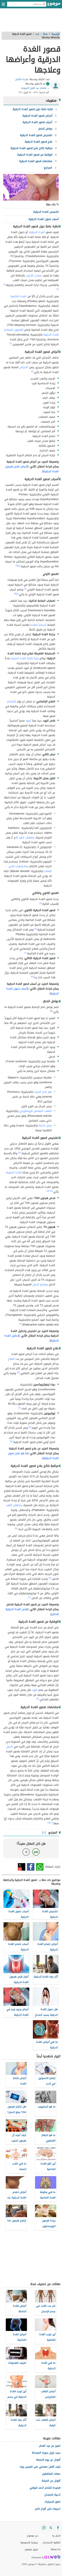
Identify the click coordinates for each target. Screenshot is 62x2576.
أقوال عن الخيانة (51, 2480)
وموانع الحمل (40, 1284)
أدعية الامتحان (52, 2494)
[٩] (35, 929)
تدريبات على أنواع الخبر (47, 2508)
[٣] (11, 343)
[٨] (41, 903)
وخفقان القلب (14, 1505)
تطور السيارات (52, 2501)
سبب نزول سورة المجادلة (46, 2452)
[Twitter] (50, 2527)
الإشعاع (11, 701)
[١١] (32, 976)
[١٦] (19, 1408)
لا (26, 1851)
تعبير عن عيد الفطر (49, 2445)
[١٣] (19, 1152)
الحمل (9, 1746)
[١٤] (51, 1191)
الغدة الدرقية (37, 232)
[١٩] (16, 1528)
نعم (36, 1851)
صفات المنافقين (51, 2473)
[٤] (32, 371)
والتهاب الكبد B (25, 837)
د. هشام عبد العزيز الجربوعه (35, 88)
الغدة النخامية (18, 296)
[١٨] (11, 1441)
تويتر (21, 1867)
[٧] (15, 593)
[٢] (58, 289)
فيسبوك (30, 1867)
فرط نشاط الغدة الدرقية (25, 658)
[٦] (17, 565)
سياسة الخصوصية (29, 2542)
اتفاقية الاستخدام (51, 2542)
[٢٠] (29, 1597)
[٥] (19, 565)
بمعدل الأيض (34, 275)
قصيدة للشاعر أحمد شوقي (45, 2487)
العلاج (11, 1358)
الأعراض (23, 367)
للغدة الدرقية (14, 1172)
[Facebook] (57, 2527)
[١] (4, 284)
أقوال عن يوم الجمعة (48, 2459)
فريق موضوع (31, 2549)
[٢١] (37, 1699)
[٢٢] (51, 1822)
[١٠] (25, 952)
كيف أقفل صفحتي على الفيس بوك (40, 2466)
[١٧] (30, 1427)
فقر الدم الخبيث (43, 1091)
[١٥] (47, 1191)
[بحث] (43, 4)
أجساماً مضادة (38, 624)
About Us (55, 2549)
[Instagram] (43, 2527)
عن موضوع (32, 2536)
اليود (28, 720)
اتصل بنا (56, 2536)
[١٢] (51, 1011)
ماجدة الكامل (21, 79)
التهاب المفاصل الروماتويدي (35, 1111)
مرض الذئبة (45, 1125)
